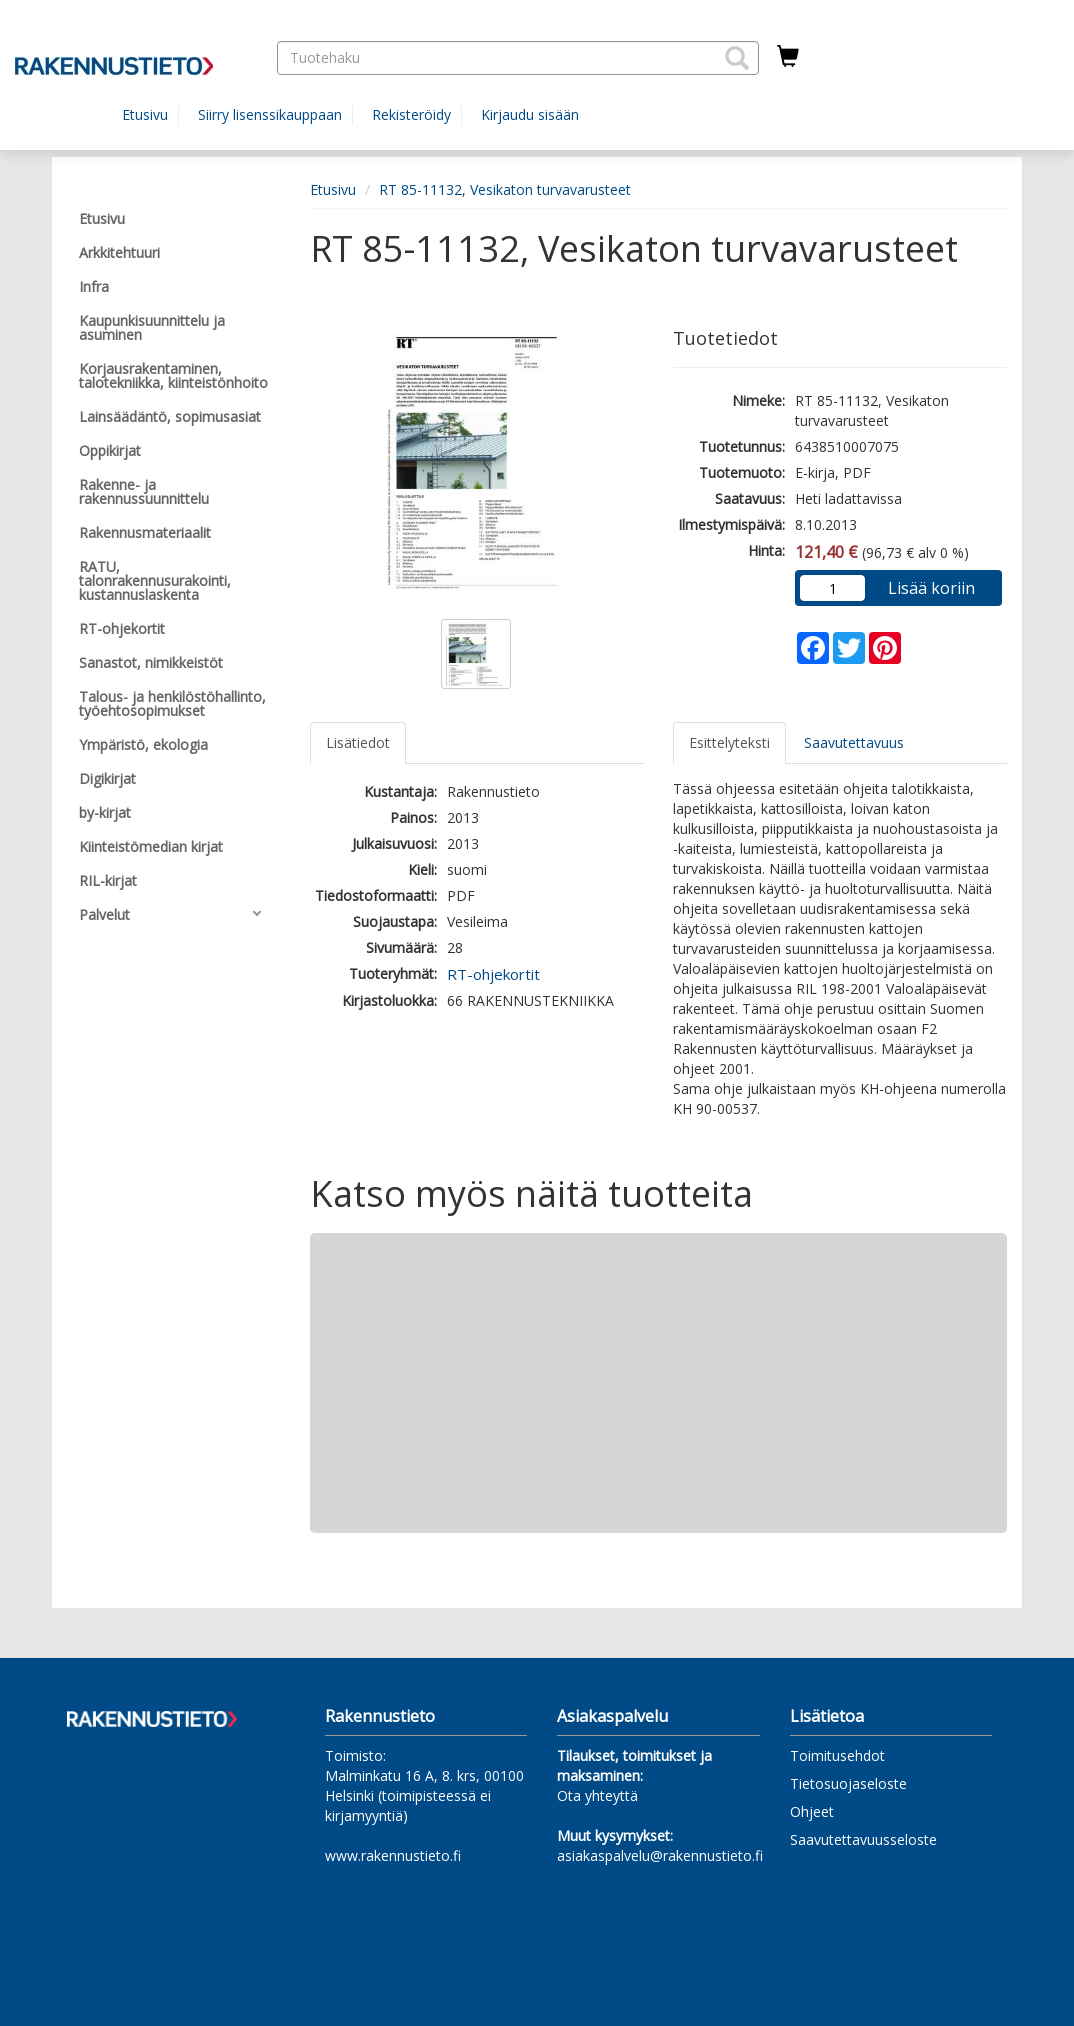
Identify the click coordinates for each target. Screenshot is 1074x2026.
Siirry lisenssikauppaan (270, 114)
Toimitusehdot (837, 1755)
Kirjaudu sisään (530, 114)
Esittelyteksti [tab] (729, 742)
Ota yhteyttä (597, 1795)
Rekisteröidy (411, 114)
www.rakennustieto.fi (393, 1855)
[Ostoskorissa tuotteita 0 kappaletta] (788, 57)
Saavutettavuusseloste (863, 1839)
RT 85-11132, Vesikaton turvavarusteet (505, 189)
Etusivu (145, 114)
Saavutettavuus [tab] (854, 742)
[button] (737, 58)
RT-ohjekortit (493, 974)
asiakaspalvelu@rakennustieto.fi (660, 1855)
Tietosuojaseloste (848, 1783)
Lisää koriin (931, 588)
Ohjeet (812, 1811)
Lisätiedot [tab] (358, 742)
